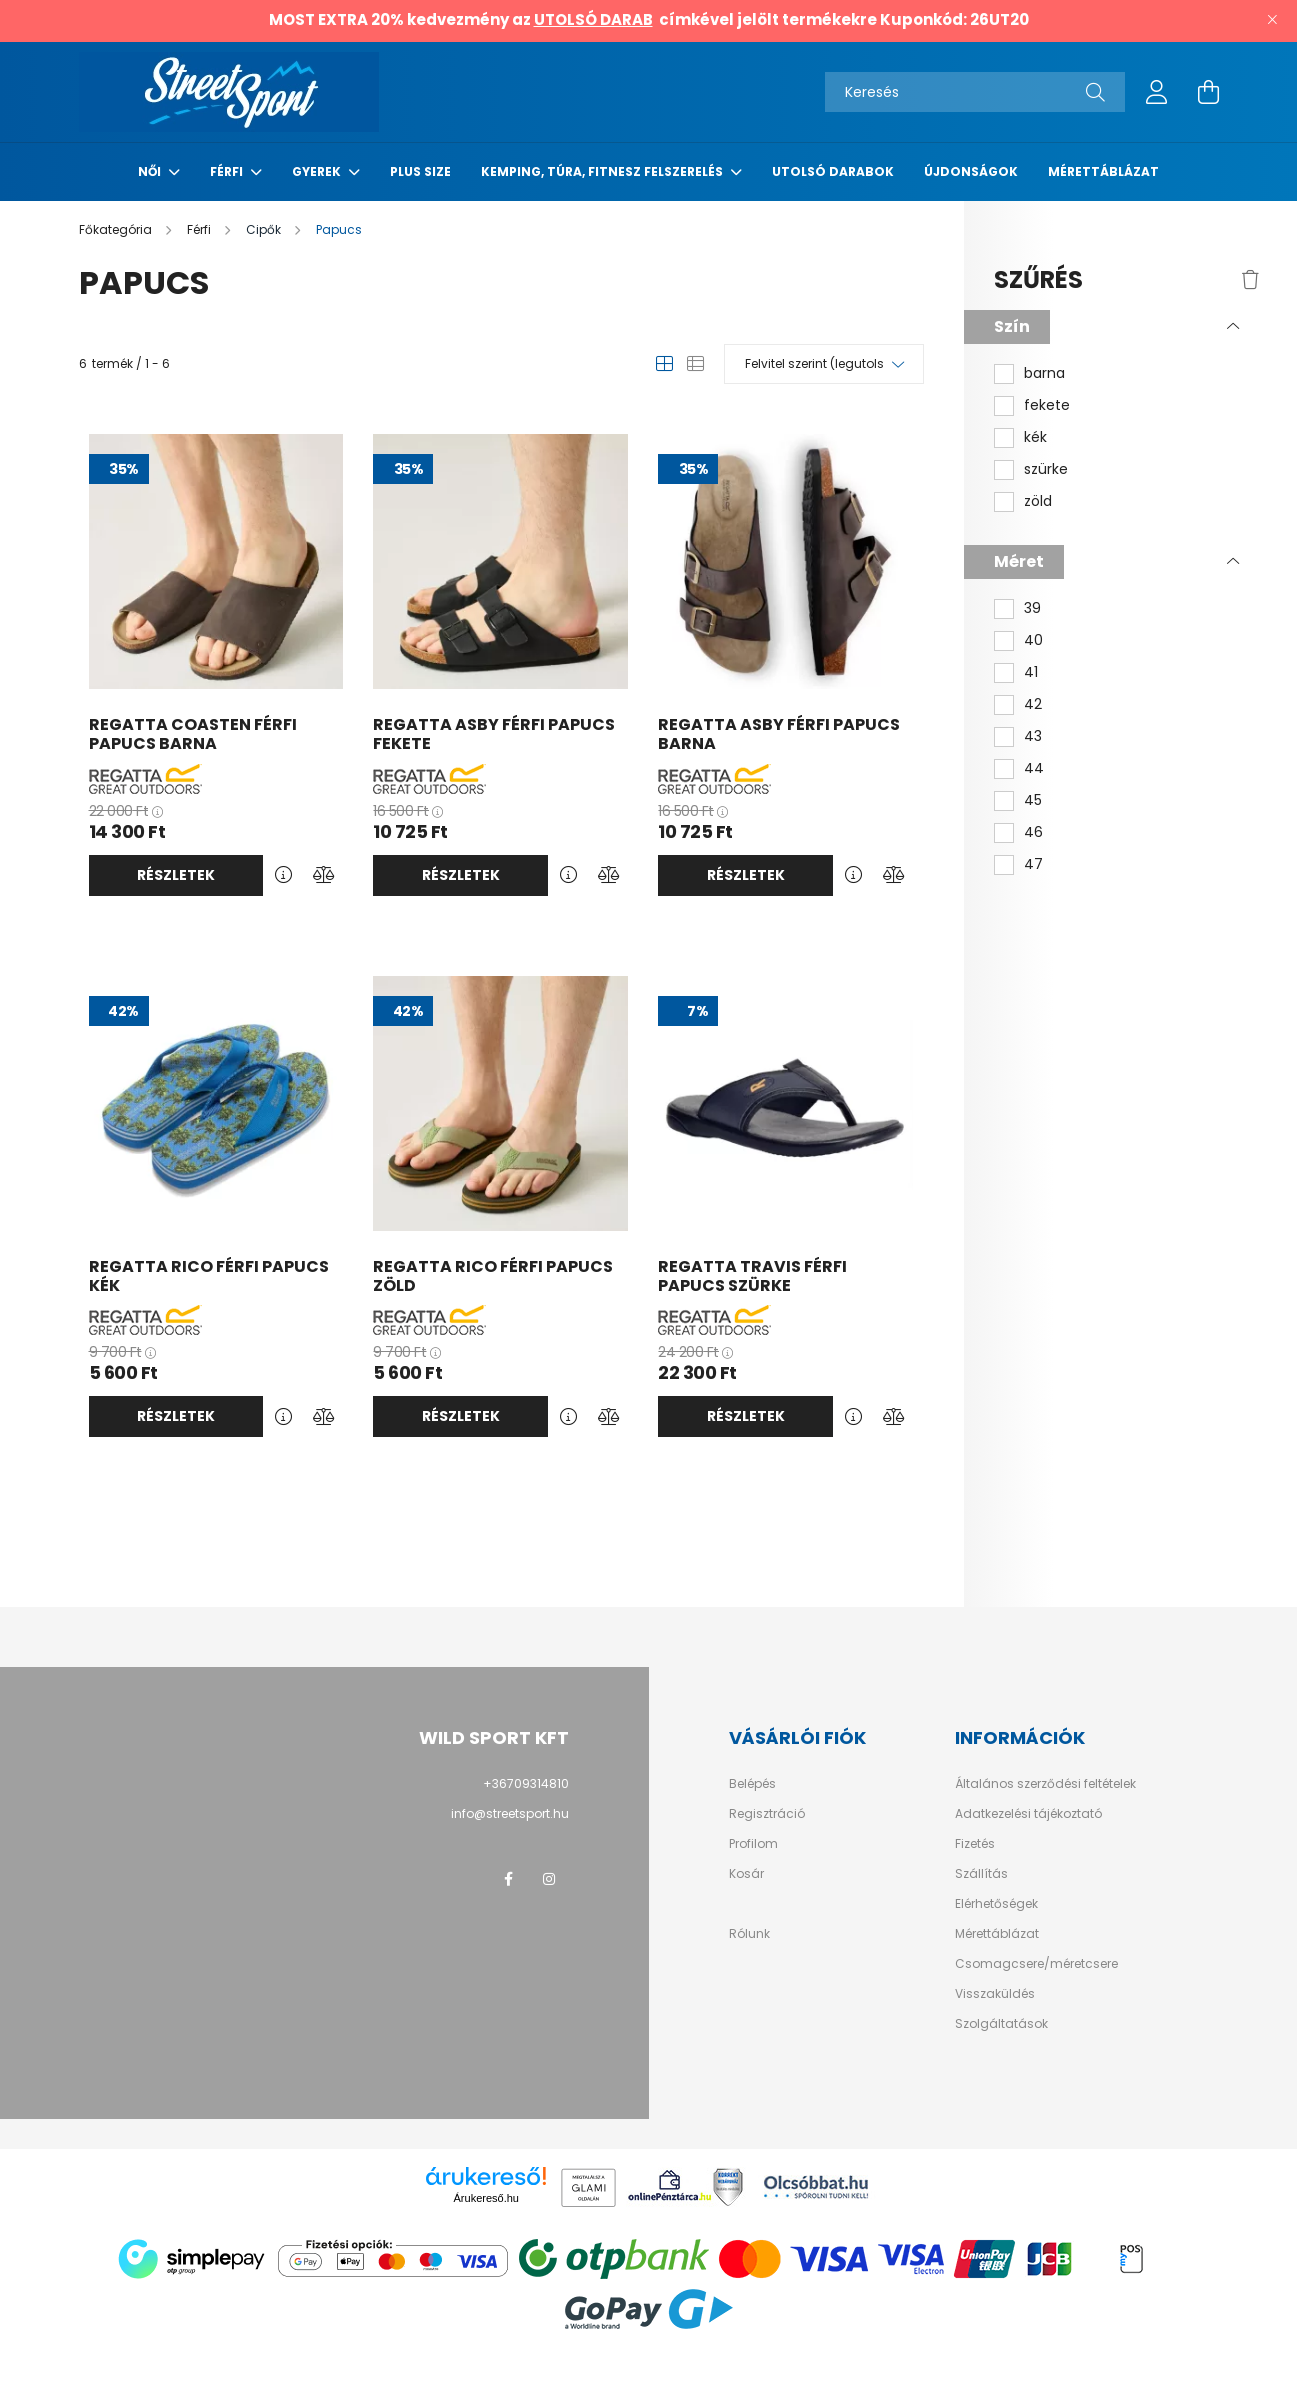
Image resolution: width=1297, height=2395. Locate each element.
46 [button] (1033, 832)
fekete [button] (1047, 405)
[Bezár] (1272, 20)
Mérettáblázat (1103, 171)
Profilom (753, 1844)
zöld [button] (1038, 501)
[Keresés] (975, 92)
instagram (549, 1879)
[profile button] (1157, 92)
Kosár (746, 1874)
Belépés (752, 1784)
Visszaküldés (995, 1994)
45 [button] (1033, 800)
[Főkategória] (117, 229)
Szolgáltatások (1001, 2024)
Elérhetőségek (996, 1904)
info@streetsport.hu (510, 1813)
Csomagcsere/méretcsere (1036, 1964)
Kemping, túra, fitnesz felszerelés (603, 171)
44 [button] (1034, 768)
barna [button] (1044, 373)
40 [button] (1033, 640)
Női (151, 171)
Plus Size (420, 171)
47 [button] (1033, 864)
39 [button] (1032, 608)
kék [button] (1035, 437)
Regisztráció (767, 1814)
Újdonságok (971, 171)
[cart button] (1209, 92)
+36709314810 (526, 1783)
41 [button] (1031, 672)
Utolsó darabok (833, 171)
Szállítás (981, 1874)
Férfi (228, 171)
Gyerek (318, 171)
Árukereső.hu (486, 2198)
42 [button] (1033, 704)
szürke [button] (1046, 469)
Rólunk (749, 1934)
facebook (509, 1879)
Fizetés (975, 1844)
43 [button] (1033, 736)
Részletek (176, 875)
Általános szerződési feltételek (1045, 1784)
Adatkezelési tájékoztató (1028, 1814)
